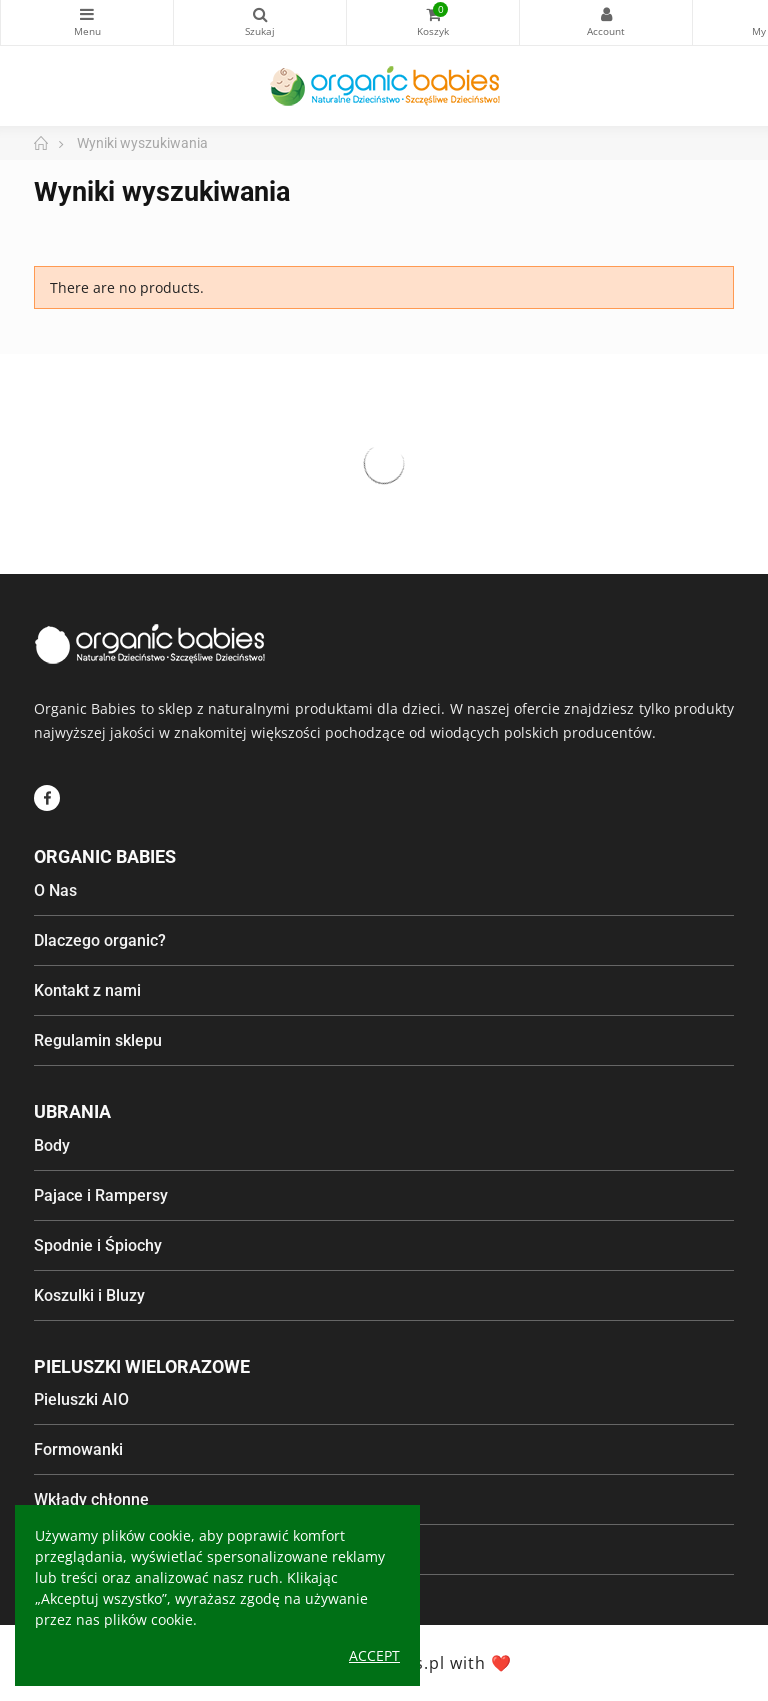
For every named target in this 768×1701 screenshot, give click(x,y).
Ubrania (72, 1111)
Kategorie (87, 14)
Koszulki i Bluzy (89, 1295)
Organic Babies (105, 856)
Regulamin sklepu (98, 1040)
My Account (606, 14)
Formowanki (78, 1449)
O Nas (55, 890)
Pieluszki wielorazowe (142, 1366)
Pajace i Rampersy (101, 1195)
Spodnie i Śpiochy (98, 1245)
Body (52, 1145)
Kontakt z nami (87, 990)
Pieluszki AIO (81, 1399)
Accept (374, 1655)
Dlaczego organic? (100, 940)
